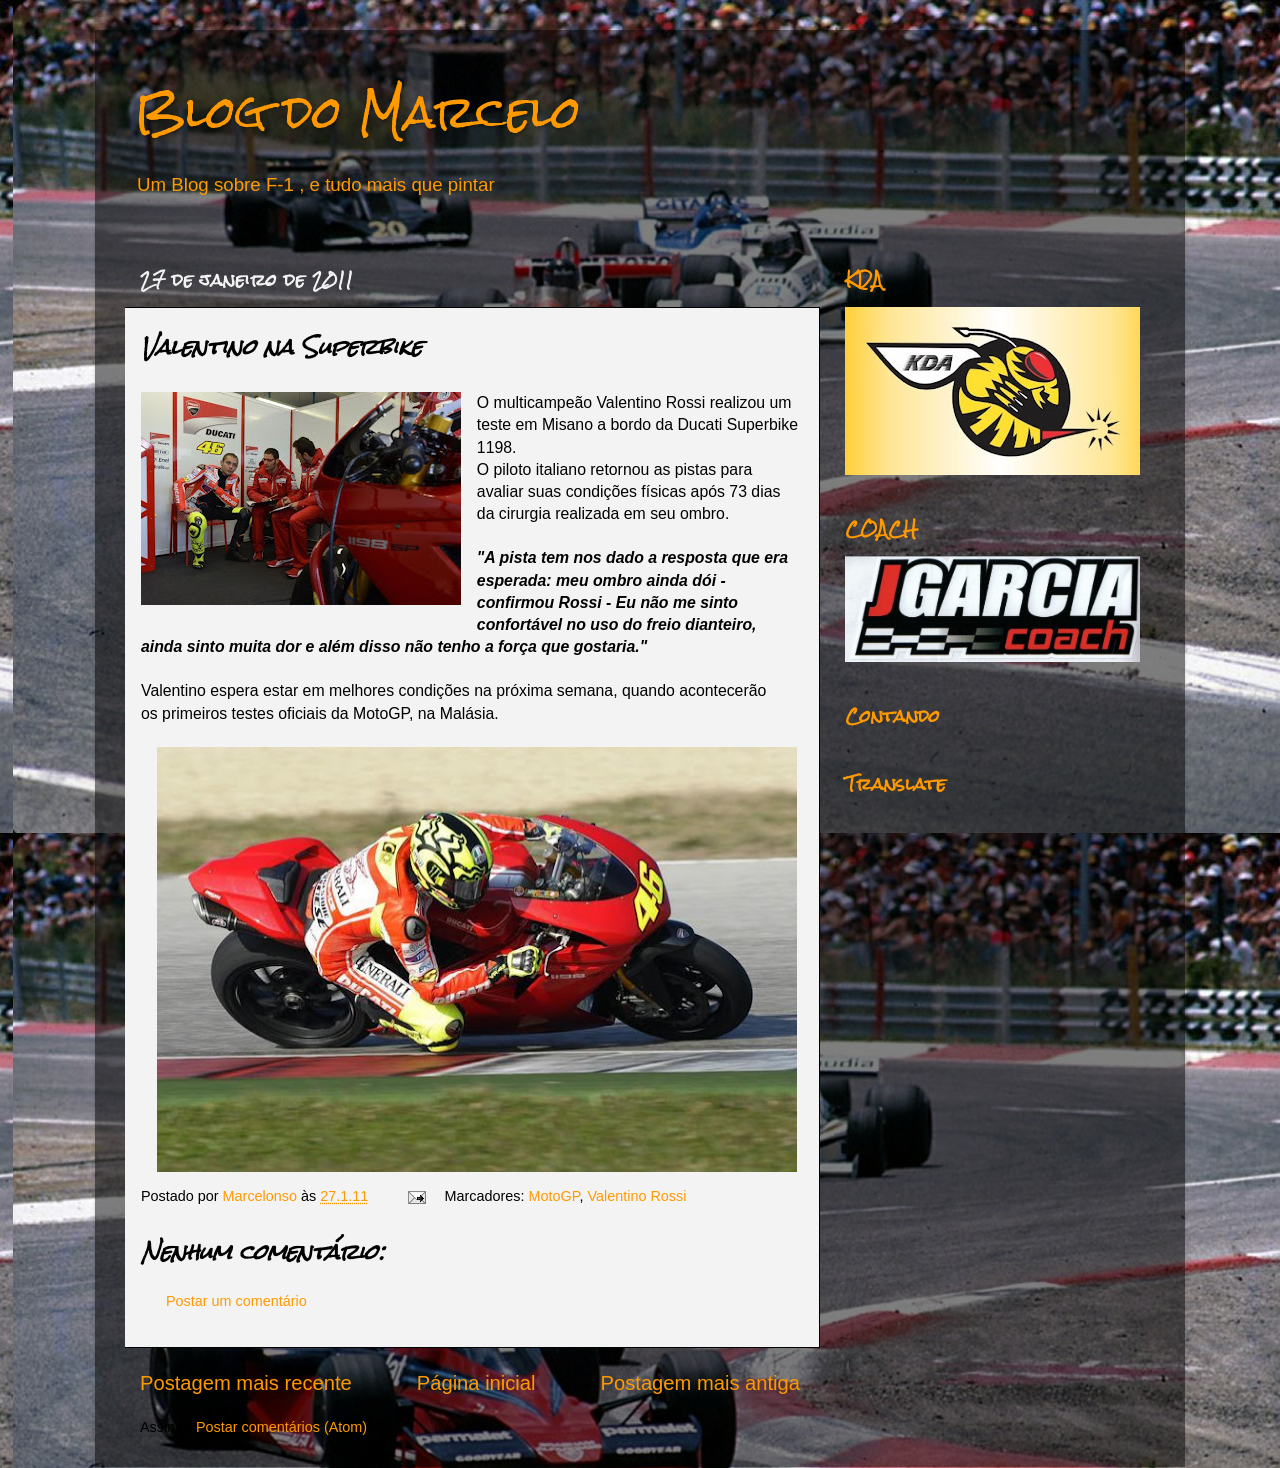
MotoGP (554, 1196)
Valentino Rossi (637, 1196)
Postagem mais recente (246, 1383)
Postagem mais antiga (700, 1383)
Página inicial (476, 1383)
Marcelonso (262, 1196)
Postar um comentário (236, 1301)
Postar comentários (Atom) (281, 1427)
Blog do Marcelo (358, 111)
